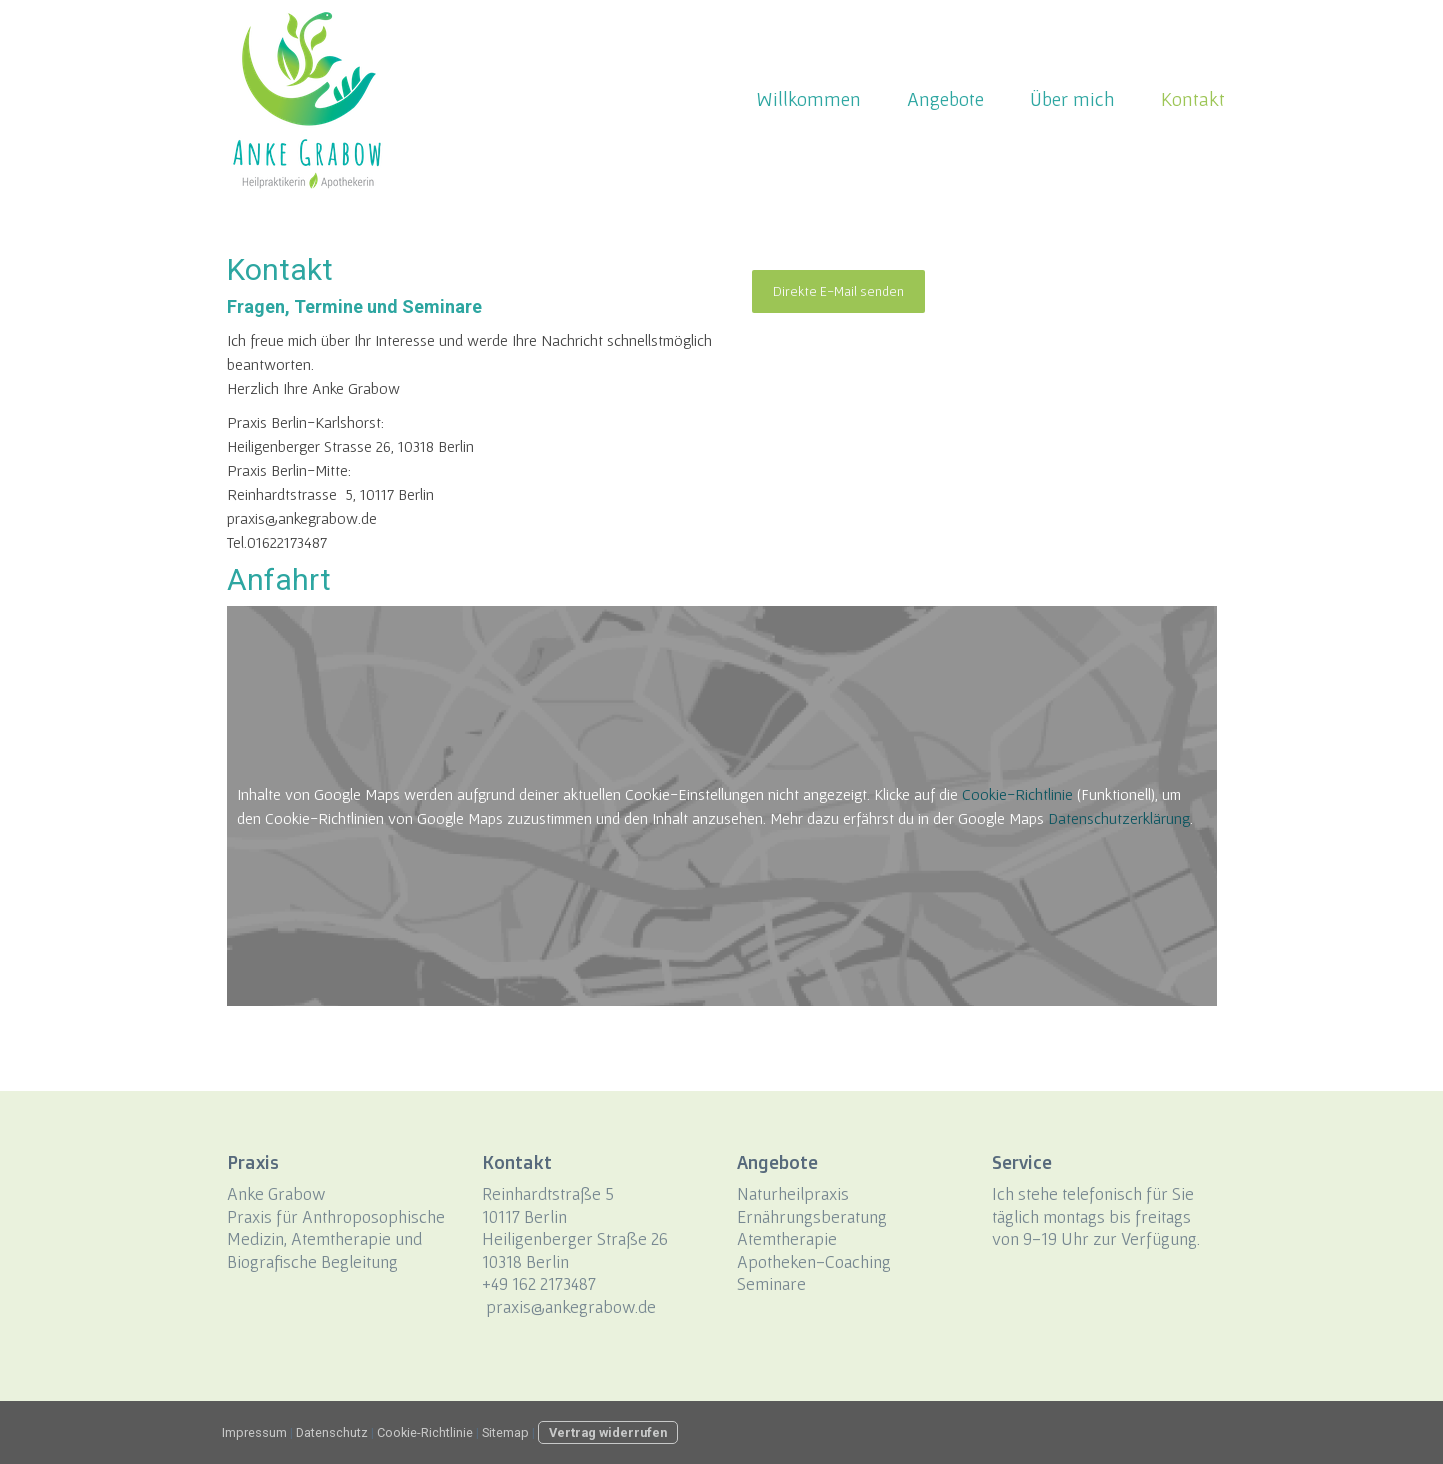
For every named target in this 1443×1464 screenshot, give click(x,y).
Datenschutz (332, 1432)
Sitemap (505, 1432)
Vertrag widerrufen (608, 1432)
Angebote (945, 99)
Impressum (254, 1432)
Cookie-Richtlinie (1017, 794)
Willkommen (808, 99)
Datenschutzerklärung (1119, 818)
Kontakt (1193, 99)
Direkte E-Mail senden (838, 291)
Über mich (1072, 99)
